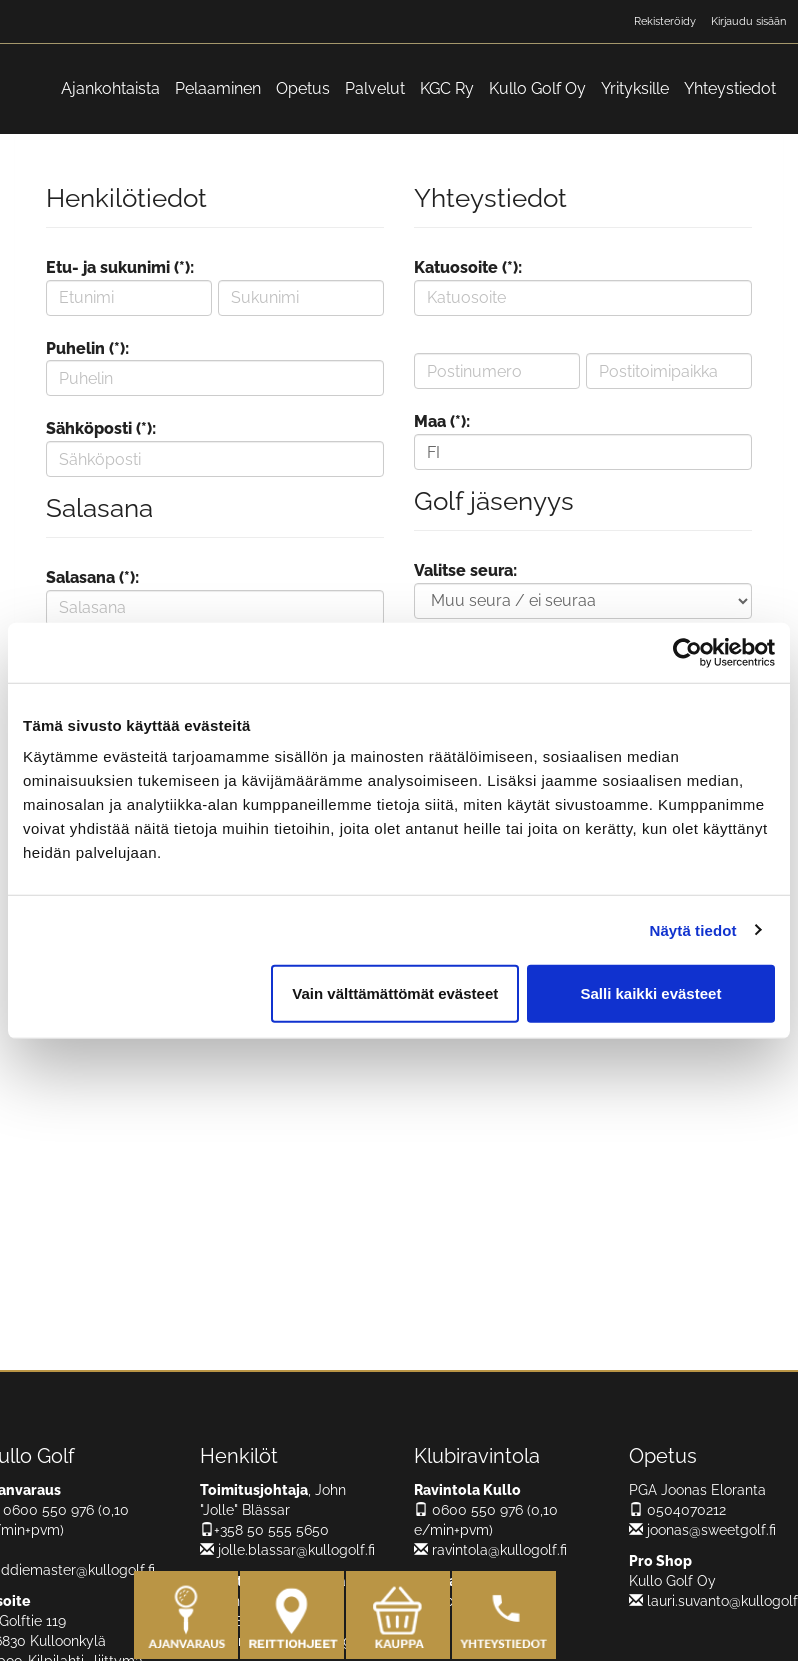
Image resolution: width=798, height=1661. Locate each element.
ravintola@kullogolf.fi (490, 1550)
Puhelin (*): (87, 348)
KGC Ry (447, 88)
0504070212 (677, 1510)
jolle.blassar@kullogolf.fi (287, 1550)
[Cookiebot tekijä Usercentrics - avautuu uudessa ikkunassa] (687, 652)
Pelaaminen (218, 88)
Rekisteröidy (665, 21)
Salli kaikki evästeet (650, 993)
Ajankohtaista (110, 88)
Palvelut (375, 88)
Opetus (303, 88)
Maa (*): (442, 421)
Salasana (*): (92, 577)
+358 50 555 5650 (264, 1530)
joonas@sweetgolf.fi (702, 1530)
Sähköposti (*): (101, 428)
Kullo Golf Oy (537, 88)
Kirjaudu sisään (748, 21)
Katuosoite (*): (468, 267)
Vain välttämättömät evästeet (395, 993)
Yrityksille (635, 88)
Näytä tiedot (693, 929)
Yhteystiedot (730, 88)
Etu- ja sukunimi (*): (120, 267)
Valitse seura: (465, 570)
